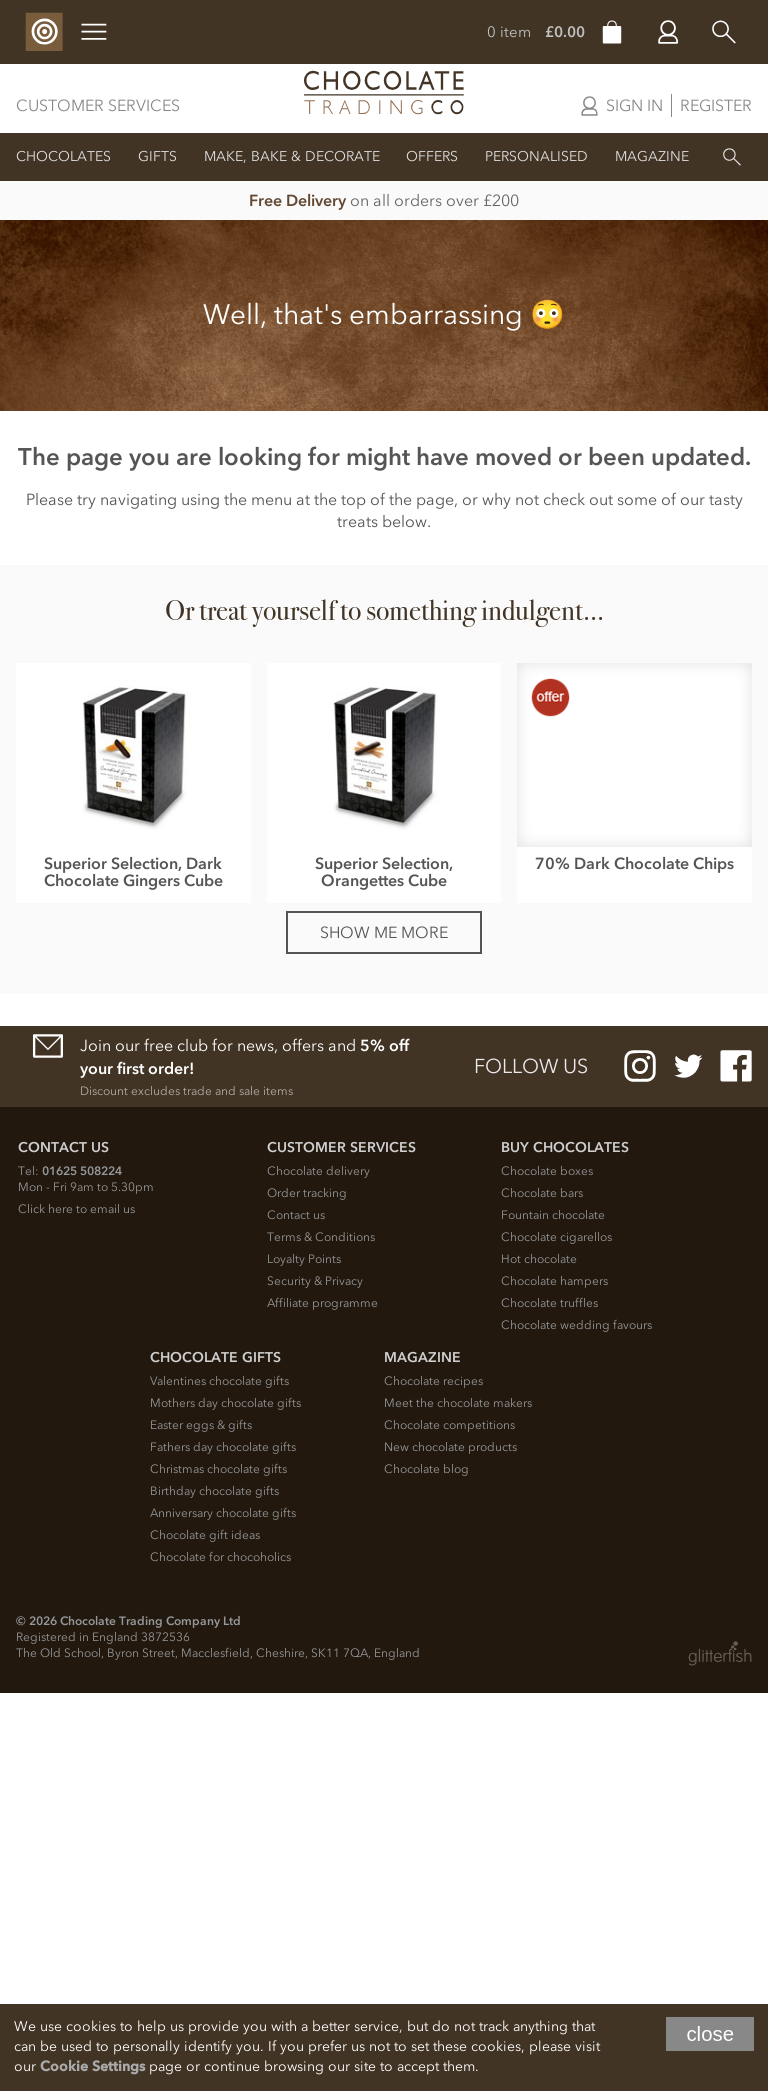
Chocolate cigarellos (556, 1635)
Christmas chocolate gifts (218, 1867)
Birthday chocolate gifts (214, 1889)
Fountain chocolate (553, 1613)
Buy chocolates (565, 1545)
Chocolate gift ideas (205, 1933)
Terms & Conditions (321, 1635)
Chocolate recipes (433, 1779)
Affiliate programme (322, 1701)
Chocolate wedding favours (576, 1723)
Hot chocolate (539, 1657)
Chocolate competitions (449, 1823)
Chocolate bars (542, 1591)
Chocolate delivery (318, 1569)
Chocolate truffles (549, 1701)
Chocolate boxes (547, 1569)
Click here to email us (76, 1607)
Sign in (634, 105)
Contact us (296, 1613)
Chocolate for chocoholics (220, 1955)
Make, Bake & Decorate (292, 156)
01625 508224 (82, 1569)
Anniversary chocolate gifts (223, 1911)
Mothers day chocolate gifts (225, 1801)
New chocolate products (450, 1845)
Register (716, 105)
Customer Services (98, 105)
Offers (432, 156)
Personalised (536, 156)
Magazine (652, 156)
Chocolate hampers (554, 1679)
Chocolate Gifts (215, 1755)
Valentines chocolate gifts (219, 1779)
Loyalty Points (304, 1657)
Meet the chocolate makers (458, 1801)
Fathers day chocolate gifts (223, 1845)
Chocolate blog (426, 1867)
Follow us (531, 1465)
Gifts (157, 156)
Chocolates (63, 156)
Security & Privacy (315, 1679)
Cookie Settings (92, 2066)
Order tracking (307, 1591)
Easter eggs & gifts (201, 1823)
